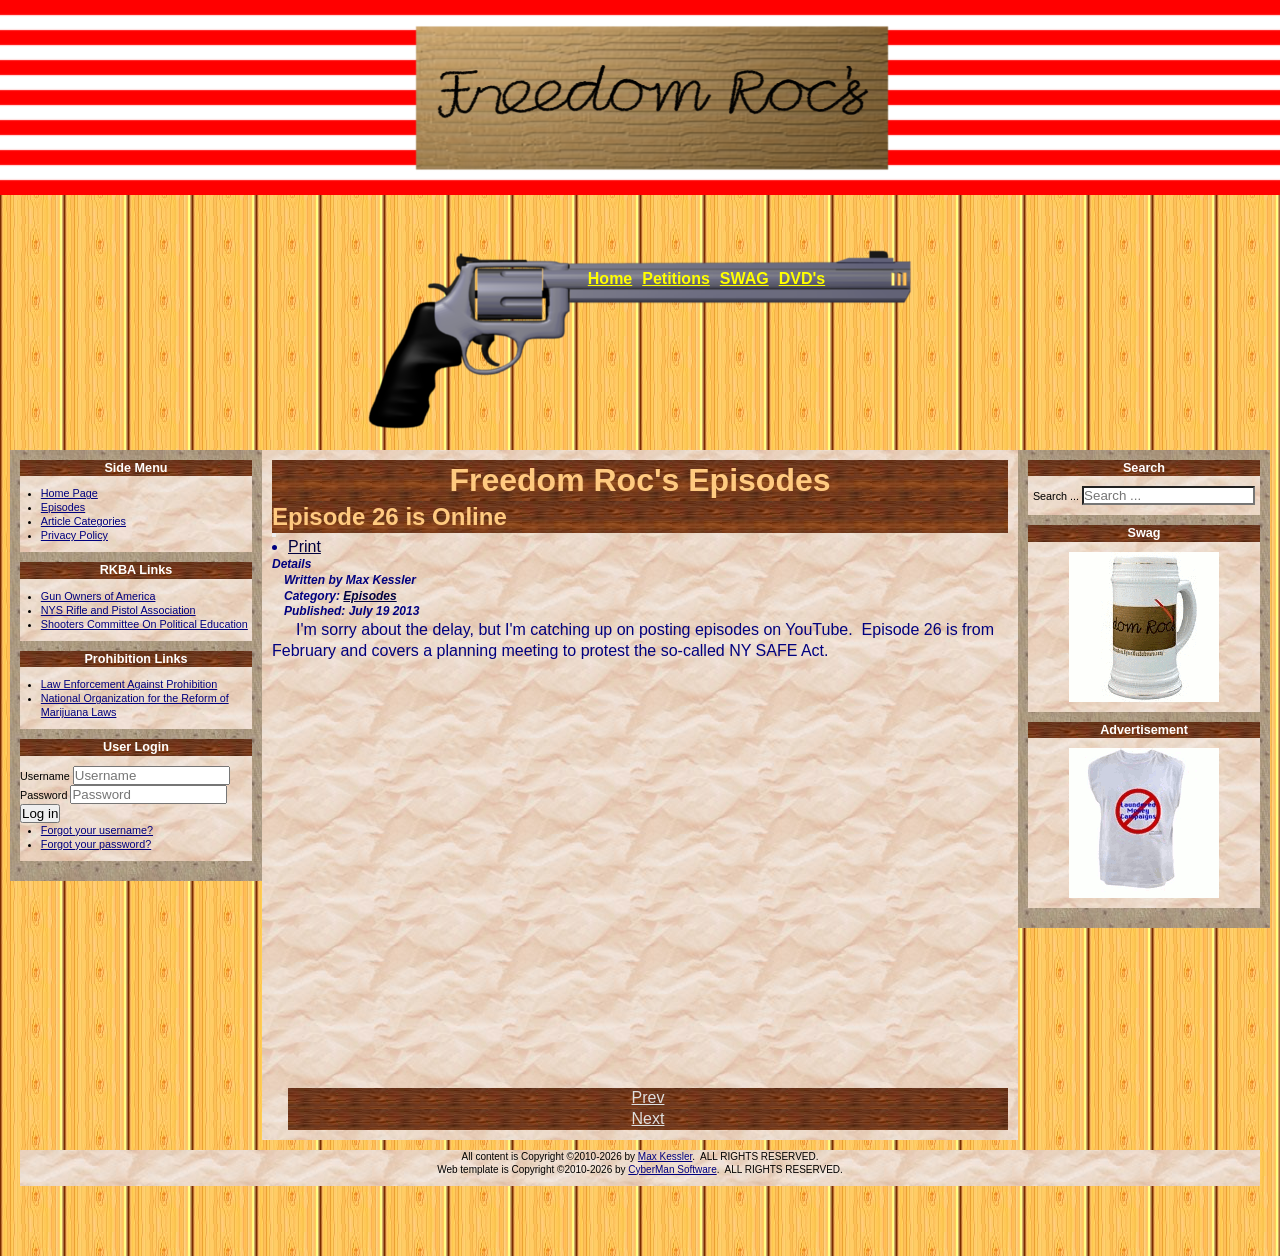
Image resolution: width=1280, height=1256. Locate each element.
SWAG (744, 278)
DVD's (802, 278)
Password (45, 795)
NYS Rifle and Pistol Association (118, 610)
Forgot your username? (97, 830)
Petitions (676, 278)
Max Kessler (665, 1156)
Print (304, 546)
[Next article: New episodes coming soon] (648, 1118)
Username (45, 776)
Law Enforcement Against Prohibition (129, 684)
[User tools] (274, 535)
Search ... (1056, 496)
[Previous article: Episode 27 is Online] (648, 1097)
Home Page (69, 493)
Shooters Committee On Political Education (144, 624)
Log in (40, 813)
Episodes (63, 507)
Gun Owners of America (98, 596)
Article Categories (83, 521)
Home (610, 278)
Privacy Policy (74, 535)
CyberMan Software (672, 1169)
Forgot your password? (96, 844)
